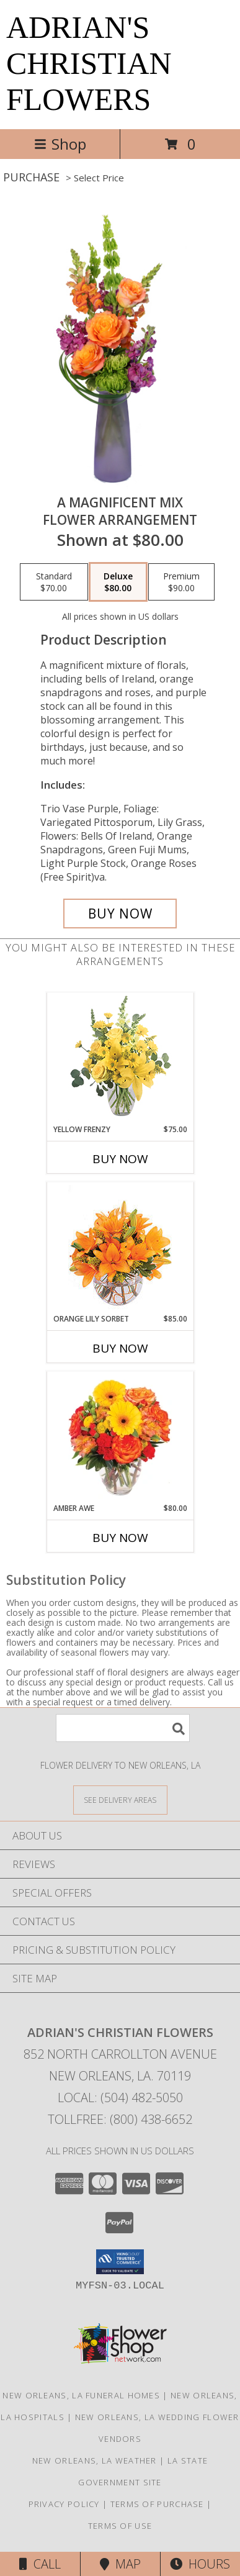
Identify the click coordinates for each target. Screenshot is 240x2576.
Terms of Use (120, 2525)
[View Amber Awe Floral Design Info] (120, 1437)
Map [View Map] (120, 2564)
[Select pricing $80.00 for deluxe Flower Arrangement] (118, 582)
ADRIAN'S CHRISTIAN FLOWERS (89, 63)
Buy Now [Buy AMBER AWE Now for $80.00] (120, 1538)
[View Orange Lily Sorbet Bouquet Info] (120, 1248)
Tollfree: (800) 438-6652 (120, 2119)
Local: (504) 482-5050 (120, 2097)
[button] (120, 2261)
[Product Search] (123, 1728)
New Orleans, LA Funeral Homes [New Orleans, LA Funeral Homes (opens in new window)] (81, 2395)
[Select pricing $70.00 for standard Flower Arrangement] (53, 582)
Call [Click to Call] (40, 2564)
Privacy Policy (64, 2504)
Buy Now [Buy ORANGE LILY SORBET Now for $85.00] (120, 1348)
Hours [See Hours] (200, 2564)
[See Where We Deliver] (120, 1799)
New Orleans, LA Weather (94, 2460)
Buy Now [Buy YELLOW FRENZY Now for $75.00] (120, 1159)
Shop (60, 144)
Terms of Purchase (157, 2504)
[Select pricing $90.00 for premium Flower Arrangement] (181, 582)
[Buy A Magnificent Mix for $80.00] (120, 913)
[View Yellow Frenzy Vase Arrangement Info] (120, 1058)
